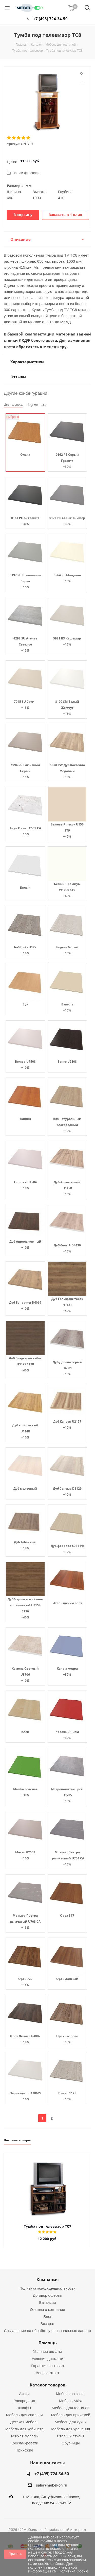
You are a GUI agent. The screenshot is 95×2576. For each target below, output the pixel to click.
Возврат (47, 2323)
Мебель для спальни (24, 2415)
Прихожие (24, 2450)
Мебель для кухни (71, 2422)
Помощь (48, 2343)
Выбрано (12, 417)
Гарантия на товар (47, 2366)
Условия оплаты (47, 2351)
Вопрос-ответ (47, 2373)
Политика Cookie (73, 2571)
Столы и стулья (70, 2436)
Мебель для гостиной (70, 2408)
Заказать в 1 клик (65, 214)
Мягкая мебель (24, 2436)
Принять (15, 2554)
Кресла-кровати (24, 2443)
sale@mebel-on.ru (51, 2485)
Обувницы (71, 2443)
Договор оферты (47, 2295)
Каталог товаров (47, 2385)
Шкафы (24, 2408)
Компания (47, 2279)
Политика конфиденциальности (47, 2288)
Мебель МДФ (70, 2401)
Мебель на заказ (70, 2393)
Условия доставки (47, 2358)
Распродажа (24, 2401)
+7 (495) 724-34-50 (50, 18)
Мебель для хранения (70, 2429)
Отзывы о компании (47, 2309)
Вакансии (47, 2302)
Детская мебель (24, 2422)
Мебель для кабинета (24, 2429)
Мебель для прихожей (70, 2415)
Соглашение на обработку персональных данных (47, 2330)
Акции (24, 2393)
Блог (47, 2316)
